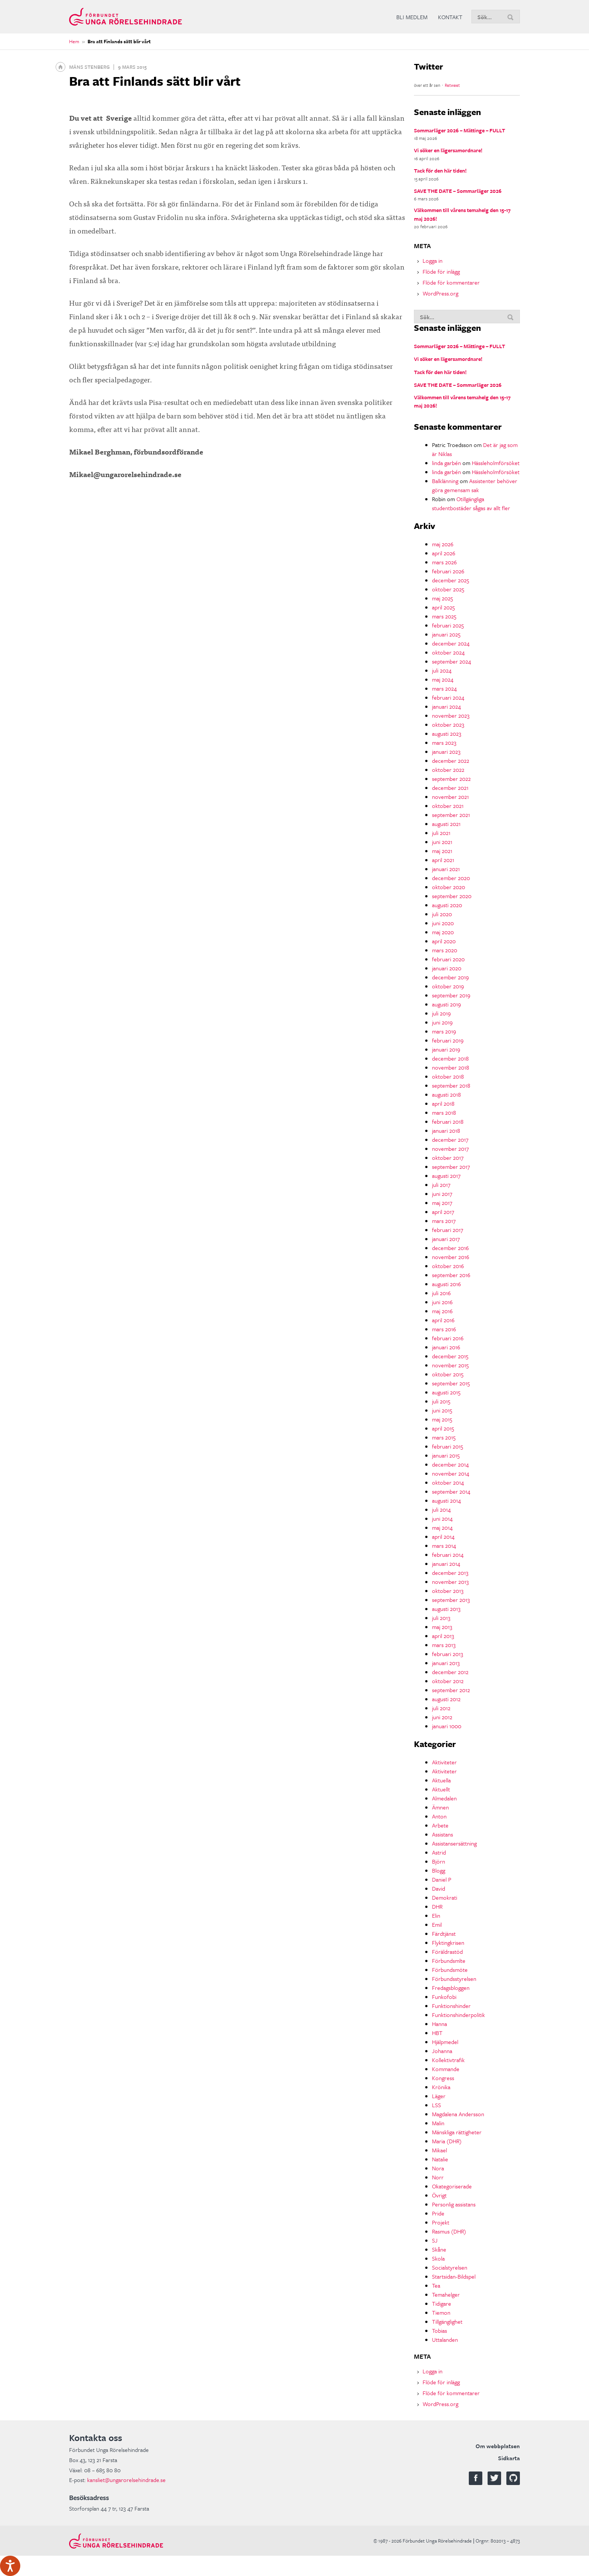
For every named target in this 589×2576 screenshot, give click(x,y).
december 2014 (450, 1464)
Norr (438, 2177)
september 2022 (451, 778)
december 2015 (450, 1356)
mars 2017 (444, 1221)
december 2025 (450, 580)
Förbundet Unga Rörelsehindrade (125, 16)
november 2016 (450, 1257)
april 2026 (443, 553)
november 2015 (450, 1365)
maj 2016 (442, 1311)
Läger (439, 2096)
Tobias (439, 2330)
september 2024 (451, 661)
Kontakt (450, 17)
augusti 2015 (446, 1392)
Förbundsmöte (450, 1969)
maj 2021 (442, 851)
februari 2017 (447, 1230)
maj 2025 (442, 598)
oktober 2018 (448, 1076)
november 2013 (450, 1581)
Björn (438, 1861)
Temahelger (446, 2294)
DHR (437, 1906)
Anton (439, 1816)
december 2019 (450, 977)
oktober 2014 (448, 1482)
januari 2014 (446, 1563)
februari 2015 (447, 1446)
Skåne (439, 2249)
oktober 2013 (448, 1591)
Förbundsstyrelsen (454, 1978)
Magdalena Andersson (458, 2114)
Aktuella (441, 1780)
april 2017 (443, 1212)
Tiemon (441, 2312)
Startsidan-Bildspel (454, 2276)
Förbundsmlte (448, 1960)
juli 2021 (441, 833)
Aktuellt (441, 1789)
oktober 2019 (448, 986)
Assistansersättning (454, 1843)
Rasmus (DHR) (449, 2231)
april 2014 (443, 1536)
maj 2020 (443, 932)
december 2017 (450, 1139)
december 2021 (450, 787)
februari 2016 (448, 1338)
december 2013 (450, 1572)
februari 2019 (448, 1040)
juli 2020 (442, 914)
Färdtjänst (444, 1933)
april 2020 (444, 941)
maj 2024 (442, 679)
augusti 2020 (447, 905)
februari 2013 (447, 1654)
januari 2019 (446, 1049)
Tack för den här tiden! (440, 170)
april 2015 (443, 1428)
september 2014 (451, 1491)
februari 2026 (448, 571)
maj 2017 (442, 1203)
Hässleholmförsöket (496, 463)
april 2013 (443, 1636)
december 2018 (450, 1058)
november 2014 (450, 1473)
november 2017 (450, 1148)
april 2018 (443, 1103)
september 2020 (451, 896)
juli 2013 (441, 1618)
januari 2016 (446, 1347)
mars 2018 (444, 1112)
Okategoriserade (452, 2186)
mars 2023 (444, 742)
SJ (435, 2240)
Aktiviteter (444, 1762)
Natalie (440, 2159)
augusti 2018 (446, 1094)
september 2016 (451, 1275)
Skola (438, 2258)
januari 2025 (446, 634)
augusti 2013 (446, 1609)
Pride (438, 2213)
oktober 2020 (448, 887)
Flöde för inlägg (441, 271)
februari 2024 (448, 697)
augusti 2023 (446, 733)
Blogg (438, 1870)
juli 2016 (441, 1293)
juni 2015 (442, 1410)
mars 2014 (444, 1545)
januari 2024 (446, 706)
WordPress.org (440, 293)
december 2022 (450, 760)
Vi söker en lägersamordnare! (448, 150)
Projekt (440, 2222)
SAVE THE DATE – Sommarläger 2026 (457, 191)
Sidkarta (509, 2458)
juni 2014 (442, 1518)
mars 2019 (444, 1031)
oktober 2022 (448, 769)
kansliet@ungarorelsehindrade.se (126, 2480)
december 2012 (450, 1672)
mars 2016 (444, 1329)
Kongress (443, 2078)
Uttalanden (445, 2339)
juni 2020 (443, 923)
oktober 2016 (448, 1266)
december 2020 (451, 878)
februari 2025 (448, 625)
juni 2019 (442, 1022)
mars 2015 (444, 1437)
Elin (436, 1915)
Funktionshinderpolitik (458, 2015)
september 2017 (451, 1166)
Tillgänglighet (447, 2321)
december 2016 (450, 1248)
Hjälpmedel (445, 2042)
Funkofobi (444, 1997)
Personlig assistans (454, 2204)
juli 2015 (441, 1401)
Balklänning (445, 481)
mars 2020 (444, 950)
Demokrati (444, 1897)
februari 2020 (448, 959)
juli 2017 (441, 1184)
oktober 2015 (448, 1374)
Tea (436, 2285)
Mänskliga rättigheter (457, 2132)
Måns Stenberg (89, 67)
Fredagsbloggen (451, 1988)
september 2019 (451, 995)
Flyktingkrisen (448, 1942)
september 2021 (451, 815)
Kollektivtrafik (448, 2060)
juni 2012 (442, 1717)
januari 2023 (446, 751)
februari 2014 (448, 1554)
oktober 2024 (448, 652)
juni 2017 (442, 1194)
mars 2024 (444, 688)
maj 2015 (442, 1419)
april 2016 (443, 1320)
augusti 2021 (446, 824)
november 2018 (450, 1067)
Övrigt (439, 2195)
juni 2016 (442, 1302)
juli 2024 (442, 670)
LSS (436, 2105)
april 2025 (443, 607)
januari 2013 (446, 1663)
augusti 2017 (446, 1175)
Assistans (442, 1834)
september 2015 (451, 1383)
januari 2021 (446, 869)
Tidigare (441, 2303)
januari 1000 (446, 1726)
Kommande (445, 2069)
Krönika (441, 2087)
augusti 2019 (446, 1004)
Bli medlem (411, 17)
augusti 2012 (446, 1699)
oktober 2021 (448, 806)
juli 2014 (441, 1509)
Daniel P (441, 1879)
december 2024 (451, 643)
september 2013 (451, 1600)
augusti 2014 (446, 1500)
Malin (438, 2123)
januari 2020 (446, 968)
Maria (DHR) (447, 2141)
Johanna (442, 2051)
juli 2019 (441, 1013)
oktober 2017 (448, 1157)
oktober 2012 (448, 1681)
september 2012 (451, 1690)
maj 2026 (442, 544)
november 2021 (450, 796)
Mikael (439, 2150)
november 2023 (451, 715)
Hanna (439, 2024)
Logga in (433, 260)
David (438, 1888)
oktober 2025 (448, 589)
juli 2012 (441, 1708)
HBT (437, 2033)
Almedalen (444, 1798)
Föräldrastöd (447, 1951)
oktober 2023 (448, 724)
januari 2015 (446, 1455)
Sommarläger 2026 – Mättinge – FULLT (459, 130)
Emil (437, 1924)
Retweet (452, 85)
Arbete (440, 1825)
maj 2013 (442, 1627)
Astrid (439, 1852)
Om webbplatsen (498, 2446)
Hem (74, 41)
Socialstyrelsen (449, 2267)
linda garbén (446, 463)
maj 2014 (442, 1527)
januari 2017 (446, 1239)
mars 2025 (444, 616)
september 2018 (451, 1085)
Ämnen (440, 1807)
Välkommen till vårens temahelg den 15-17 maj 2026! (462, 214)
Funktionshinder (451, 2006)
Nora (438, 2168)
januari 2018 (446, 1130)
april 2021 (443, 860)
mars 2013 (444, 1645)
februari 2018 (448, 1121)
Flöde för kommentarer (451, 282)
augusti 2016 (446, 1284)
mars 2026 (444, 562)
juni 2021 (442, 842)
